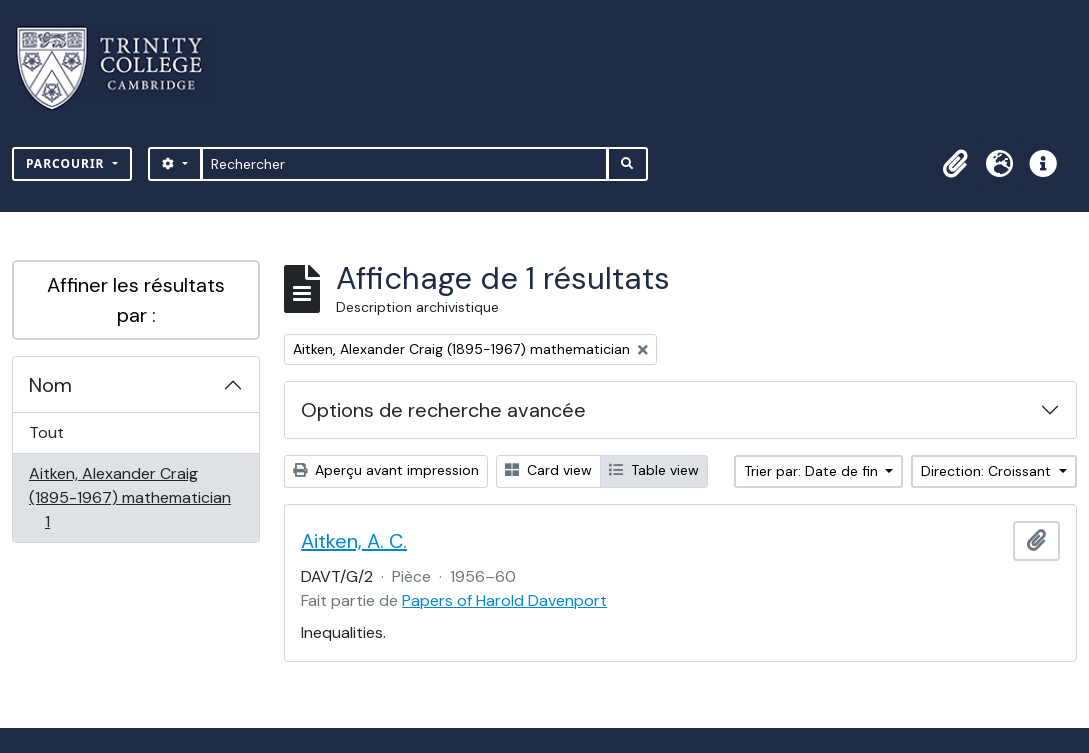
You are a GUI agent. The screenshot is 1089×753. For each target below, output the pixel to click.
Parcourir (67, 163)
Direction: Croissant (988, 471)
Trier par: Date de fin (813, 471)
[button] (955, 164)
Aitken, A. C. (354, 541)
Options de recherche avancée (443, 410)
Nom (50, 385)
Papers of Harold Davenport (504, 600)
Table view (654, 470)
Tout (46, 432)
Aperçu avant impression (386, 470)
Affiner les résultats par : (136, 300)
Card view (548, 470)
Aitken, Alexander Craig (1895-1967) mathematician (129, 497)
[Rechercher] (404, 164)
